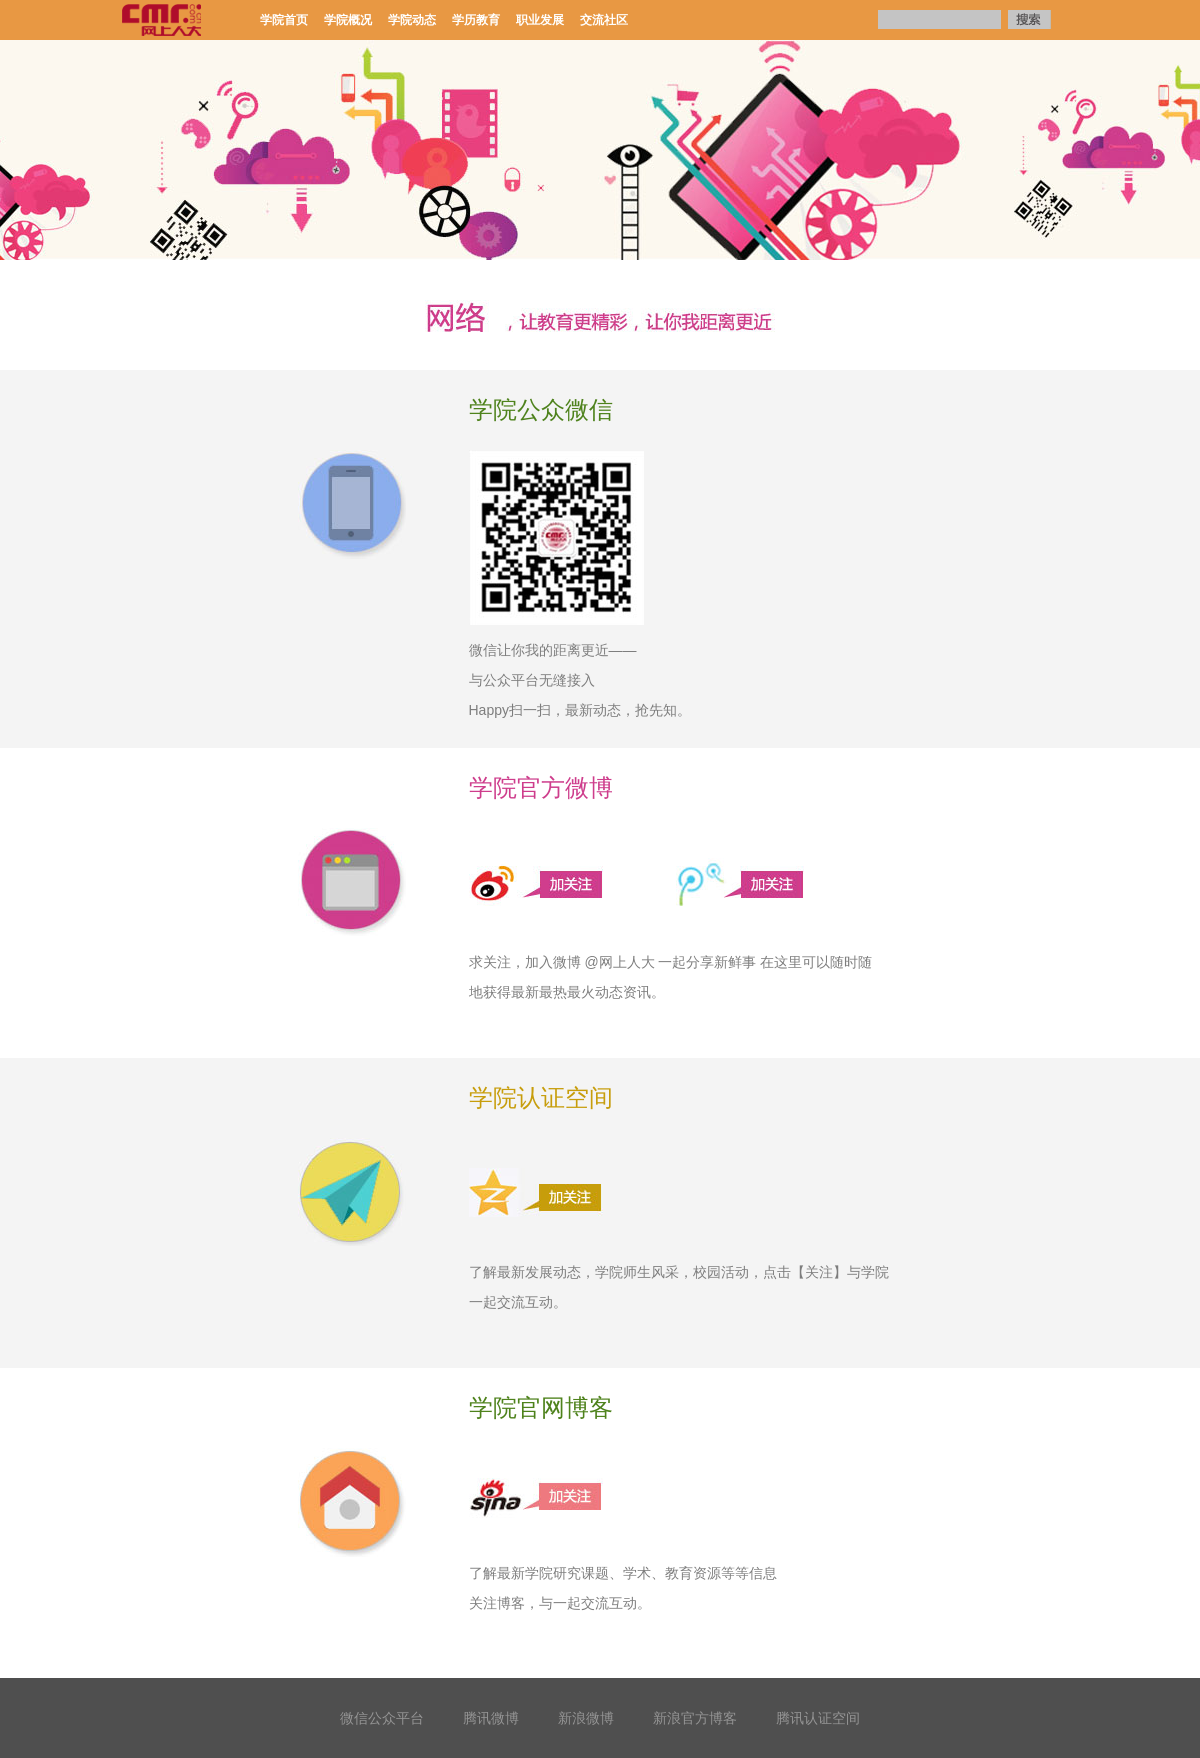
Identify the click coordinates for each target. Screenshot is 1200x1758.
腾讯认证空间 (818, 1718)
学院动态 (412, 20)
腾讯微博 (491, 1718)
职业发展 (540, 20)
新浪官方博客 (695, 1718)
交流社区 (604, 20)
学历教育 (476, 20)
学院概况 (348, 20)
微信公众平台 (382, 1718)
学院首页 (284, 20)
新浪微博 (586, 1718)
